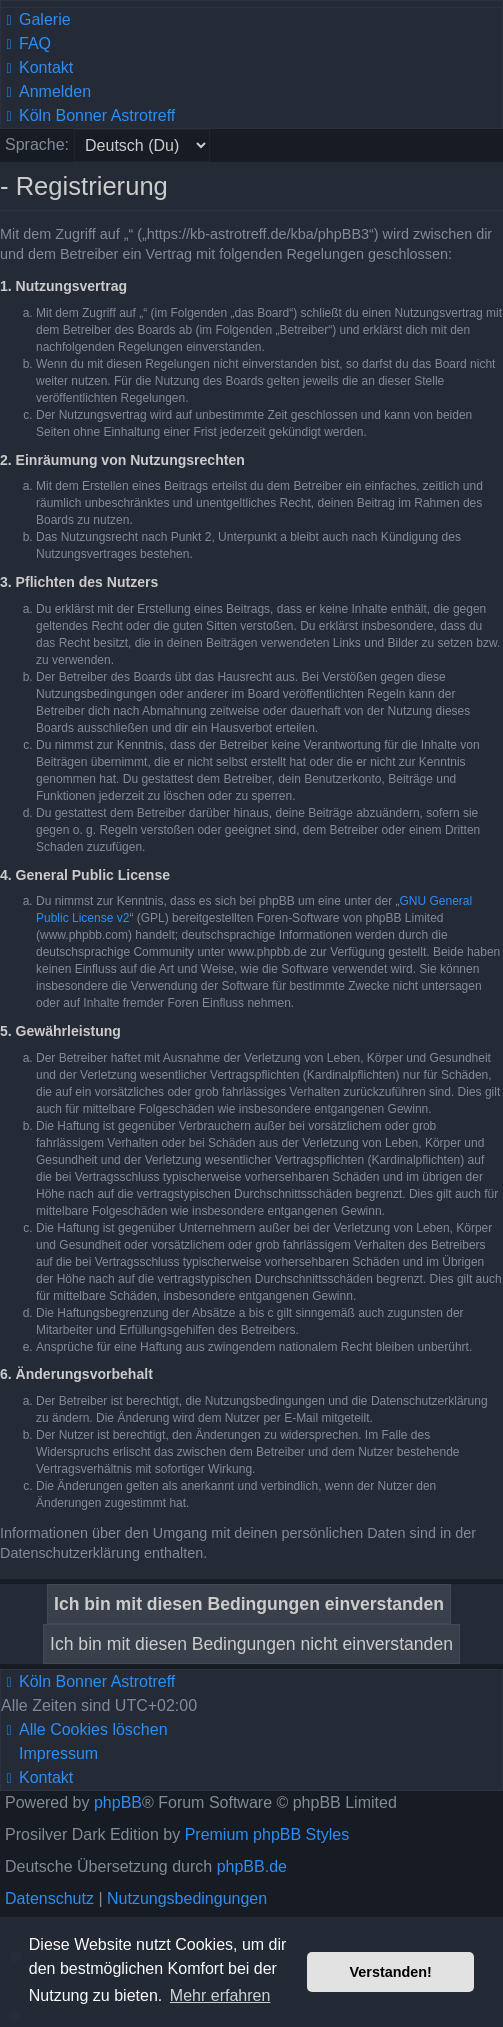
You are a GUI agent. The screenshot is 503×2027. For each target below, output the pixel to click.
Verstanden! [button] (391, 1972)
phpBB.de (252, 1866)
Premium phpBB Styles (267, 1834)
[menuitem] (36, 19)
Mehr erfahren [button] (220, 1995)
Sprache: (37, 144)
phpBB (118, 1802)
